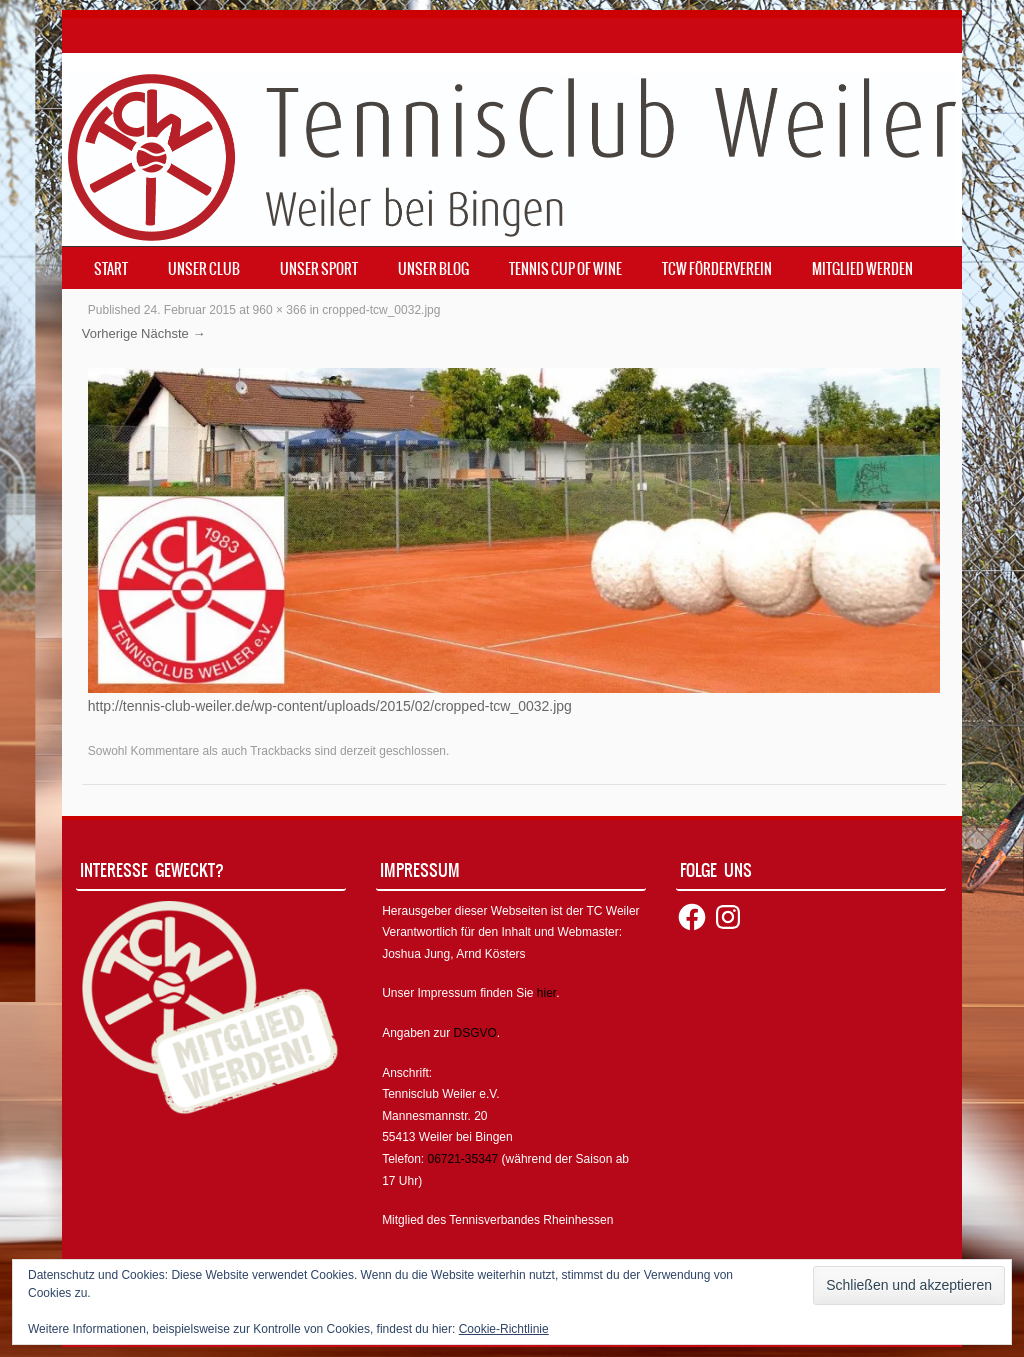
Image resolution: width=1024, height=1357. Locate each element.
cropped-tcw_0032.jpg (381, 310)
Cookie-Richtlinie (504, 1329)
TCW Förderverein (717, 269)
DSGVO (475, 1033)
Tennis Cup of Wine (565, 269)
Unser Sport (319, 269)
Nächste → (173, 333)
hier (546, 993)
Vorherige (110, 333)
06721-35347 (463, 1159)
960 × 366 (280, 310)
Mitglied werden (862, 269)
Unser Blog (433, 269)
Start (111, 269)
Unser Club (204, 269)
